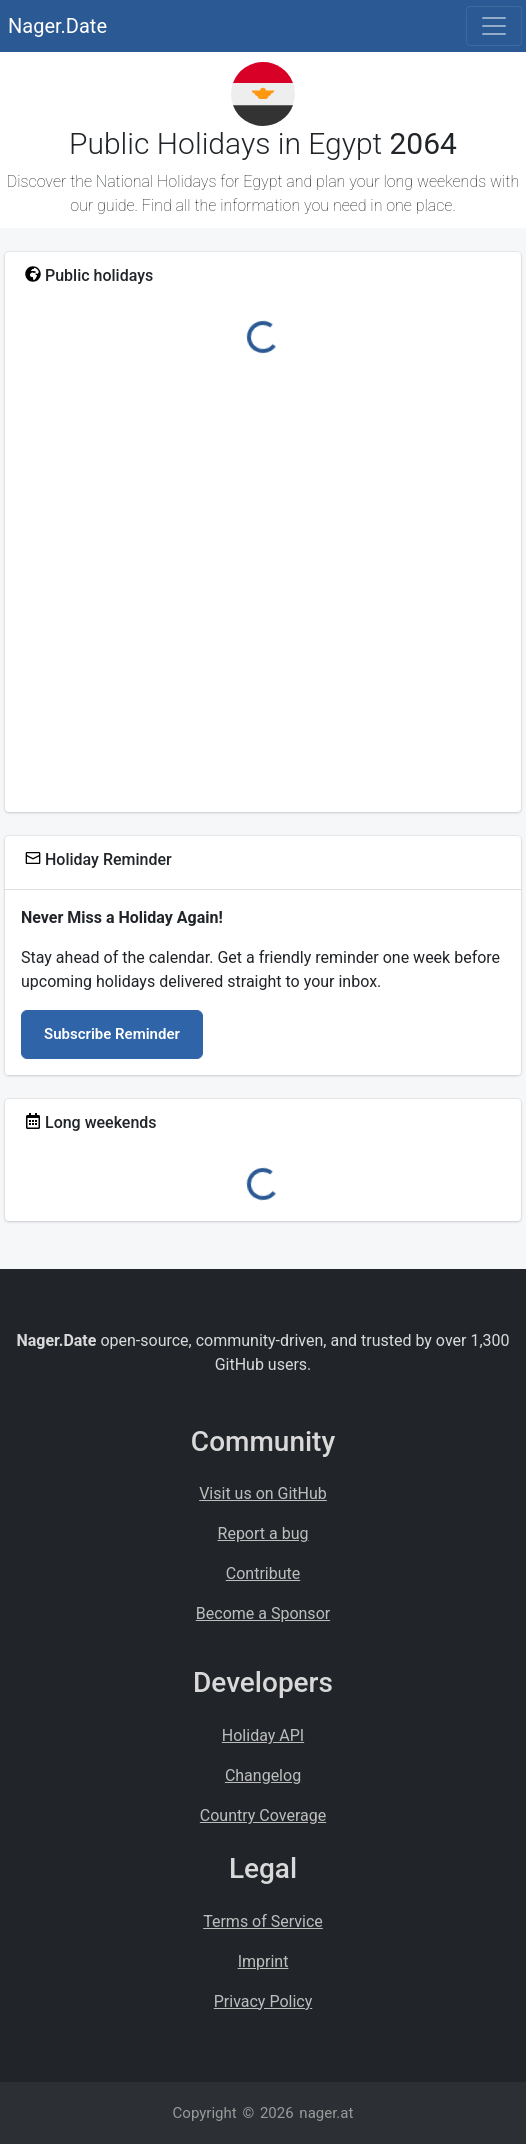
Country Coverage (263, 1815)
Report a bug (263, 1533)
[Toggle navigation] (494, 26)
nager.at (326, 2113)
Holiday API (263, 1735)
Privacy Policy (263, 2001)
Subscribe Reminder (112, 1034)
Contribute (263, 1573)
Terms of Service (263, 1921)
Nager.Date (57, 26)
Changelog (263, 1775)
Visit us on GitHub (263, 1493)
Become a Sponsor (263, 1613)
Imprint (263, 1961)
